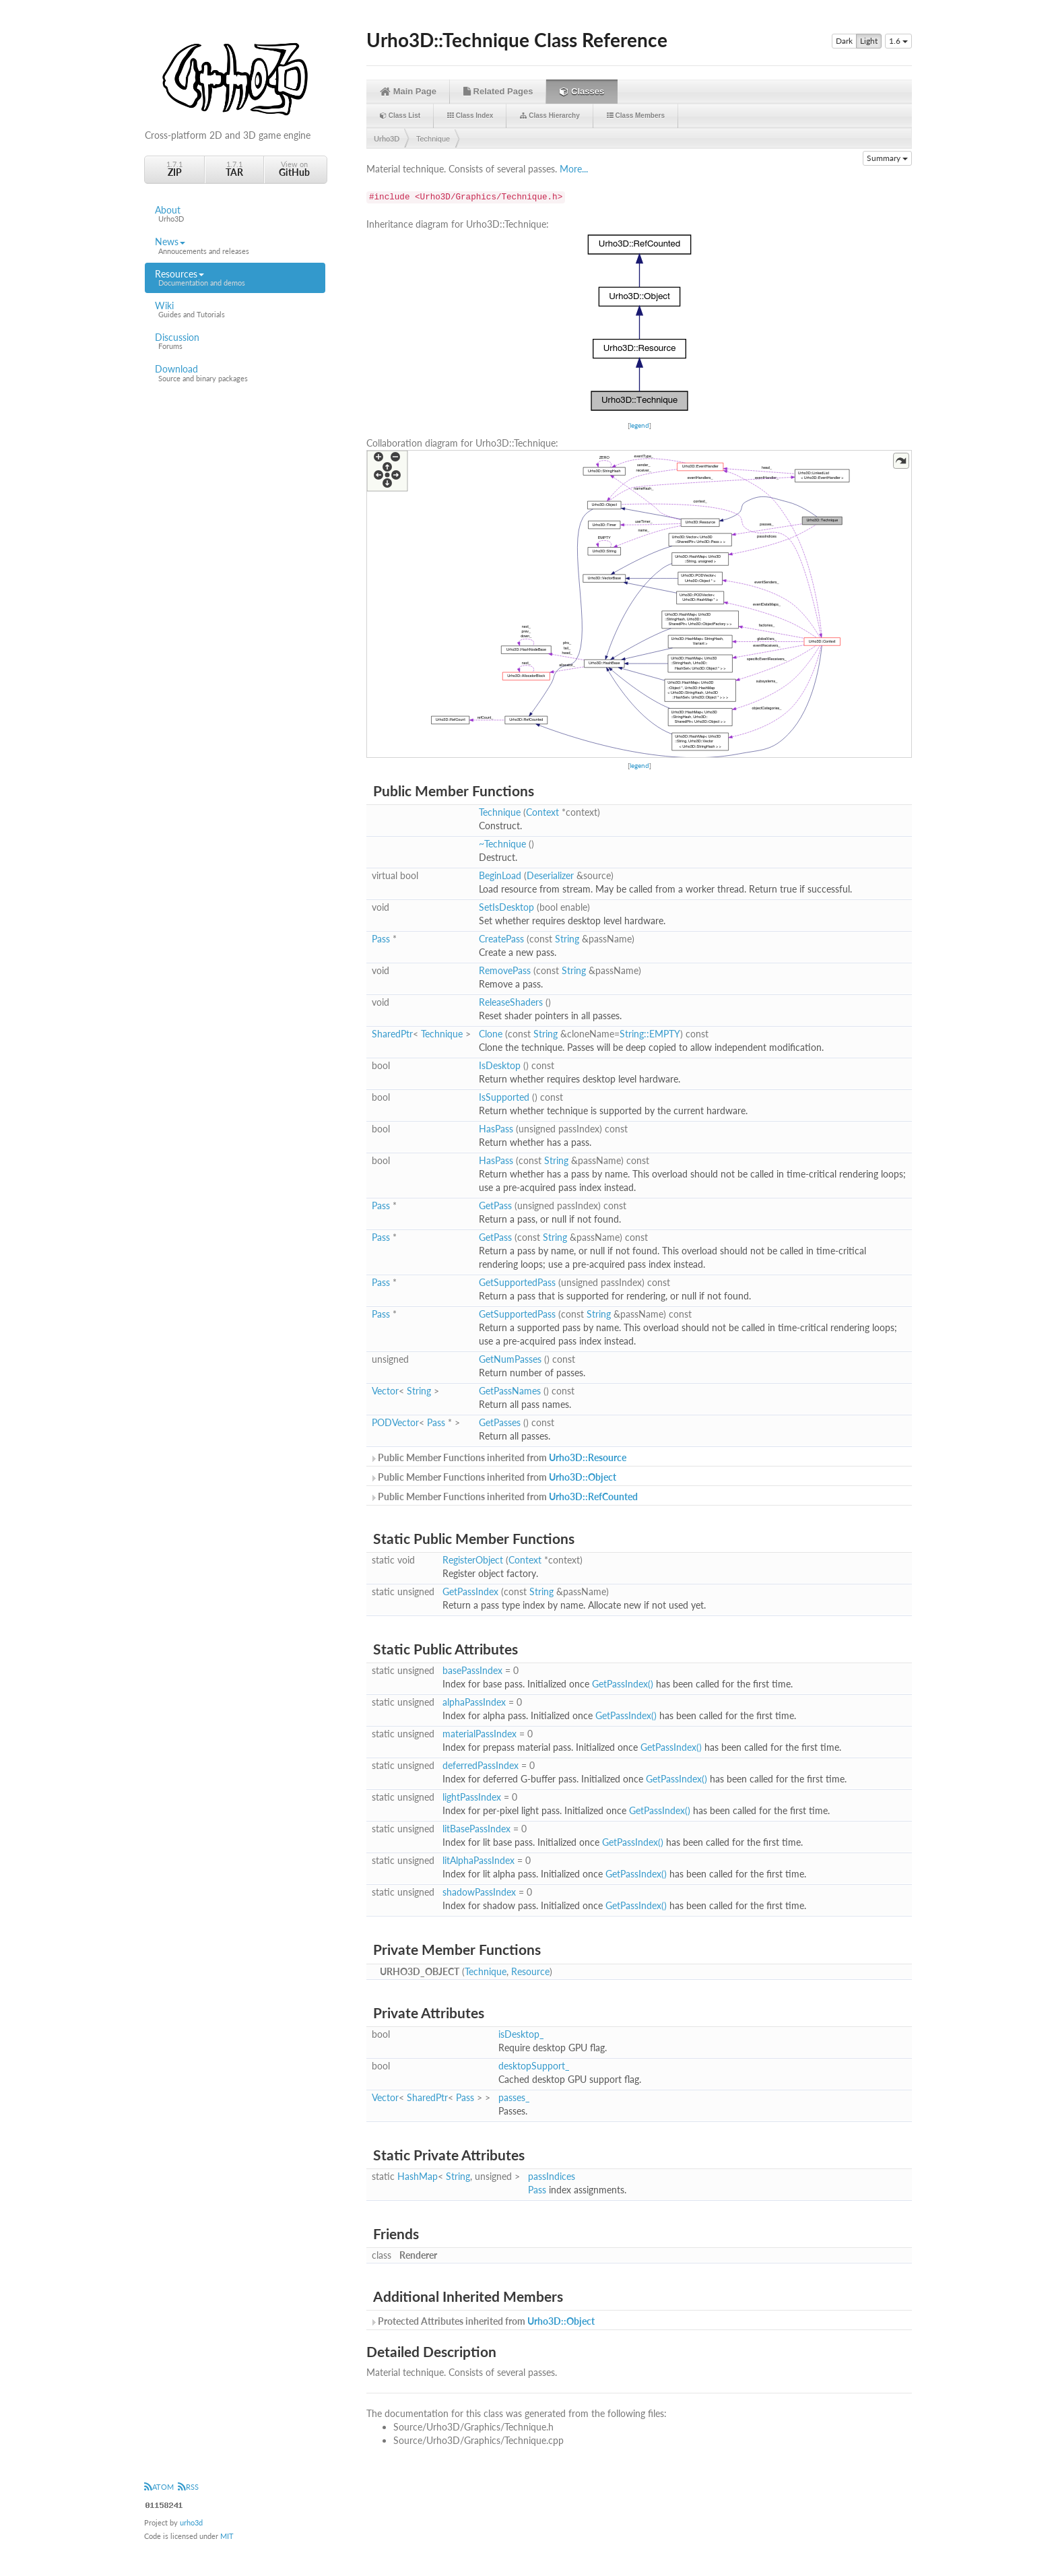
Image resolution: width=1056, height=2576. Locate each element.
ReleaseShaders (511, 1002)
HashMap (417, 2176)
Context (542, 812)
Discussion (235, 341)
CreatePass (501, 938)
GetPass (495, 1205)
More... (574, 168)
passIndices (551, 2176)
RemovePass (505, 970)
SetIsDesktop (506, 907)
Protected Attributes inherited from (482, 2321)
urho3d (191, 2522)
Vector (385, 1390)
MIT (227, 2536)
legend (639, 425)
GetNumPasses (510, 1359)
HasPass (496, 1128)
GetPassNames (510, 1390)
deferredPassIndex (480, 1765)
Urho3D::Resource (587, 1457)
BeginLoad (500, 875)
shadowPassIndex (479, 1892)
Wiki (235, 310)
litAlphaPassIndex (478, 1860)
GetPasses (500, 1422)
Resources (235, 278)
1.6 (898, 41)
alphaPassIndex (474, 1702)
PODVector (395, 1422)
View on (294, 169)
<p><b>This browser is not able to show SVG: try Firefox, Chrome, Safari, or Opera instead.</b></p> (639, 322)
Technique (433, 139)
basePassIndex (472, 1670)
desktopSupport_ (533, 2065)
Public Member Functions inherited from (498, 1457)
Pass (381, 938)
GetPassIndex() (622, 1683)
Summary (887, 158)
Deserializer (550, 875)
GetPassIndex (470, 1591)
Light (869, 41)
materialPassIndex (479, 1733)
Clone (490, 1033)
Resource (530, 1971)
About (235, 214)
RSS (188, 2486)
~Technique (502, 843)
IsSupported (504, 1097)
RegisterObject (472, 1560)
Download (235, 373)
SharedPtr (392, 1033)
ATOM (159, 2486)
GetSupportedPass (517, 1282)
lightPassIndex (471, 1797)
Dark (844, 41)
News (235, 246)
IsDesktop (500, 1065)
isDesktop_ (520, 2034)
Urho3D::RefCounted (593, 1496)
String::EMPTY (650, 1033)
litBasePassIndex (476, 1828)
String (567, 938)
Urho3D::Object (582, 1477)
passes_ (513, 2097)
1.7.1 (174, 169)
